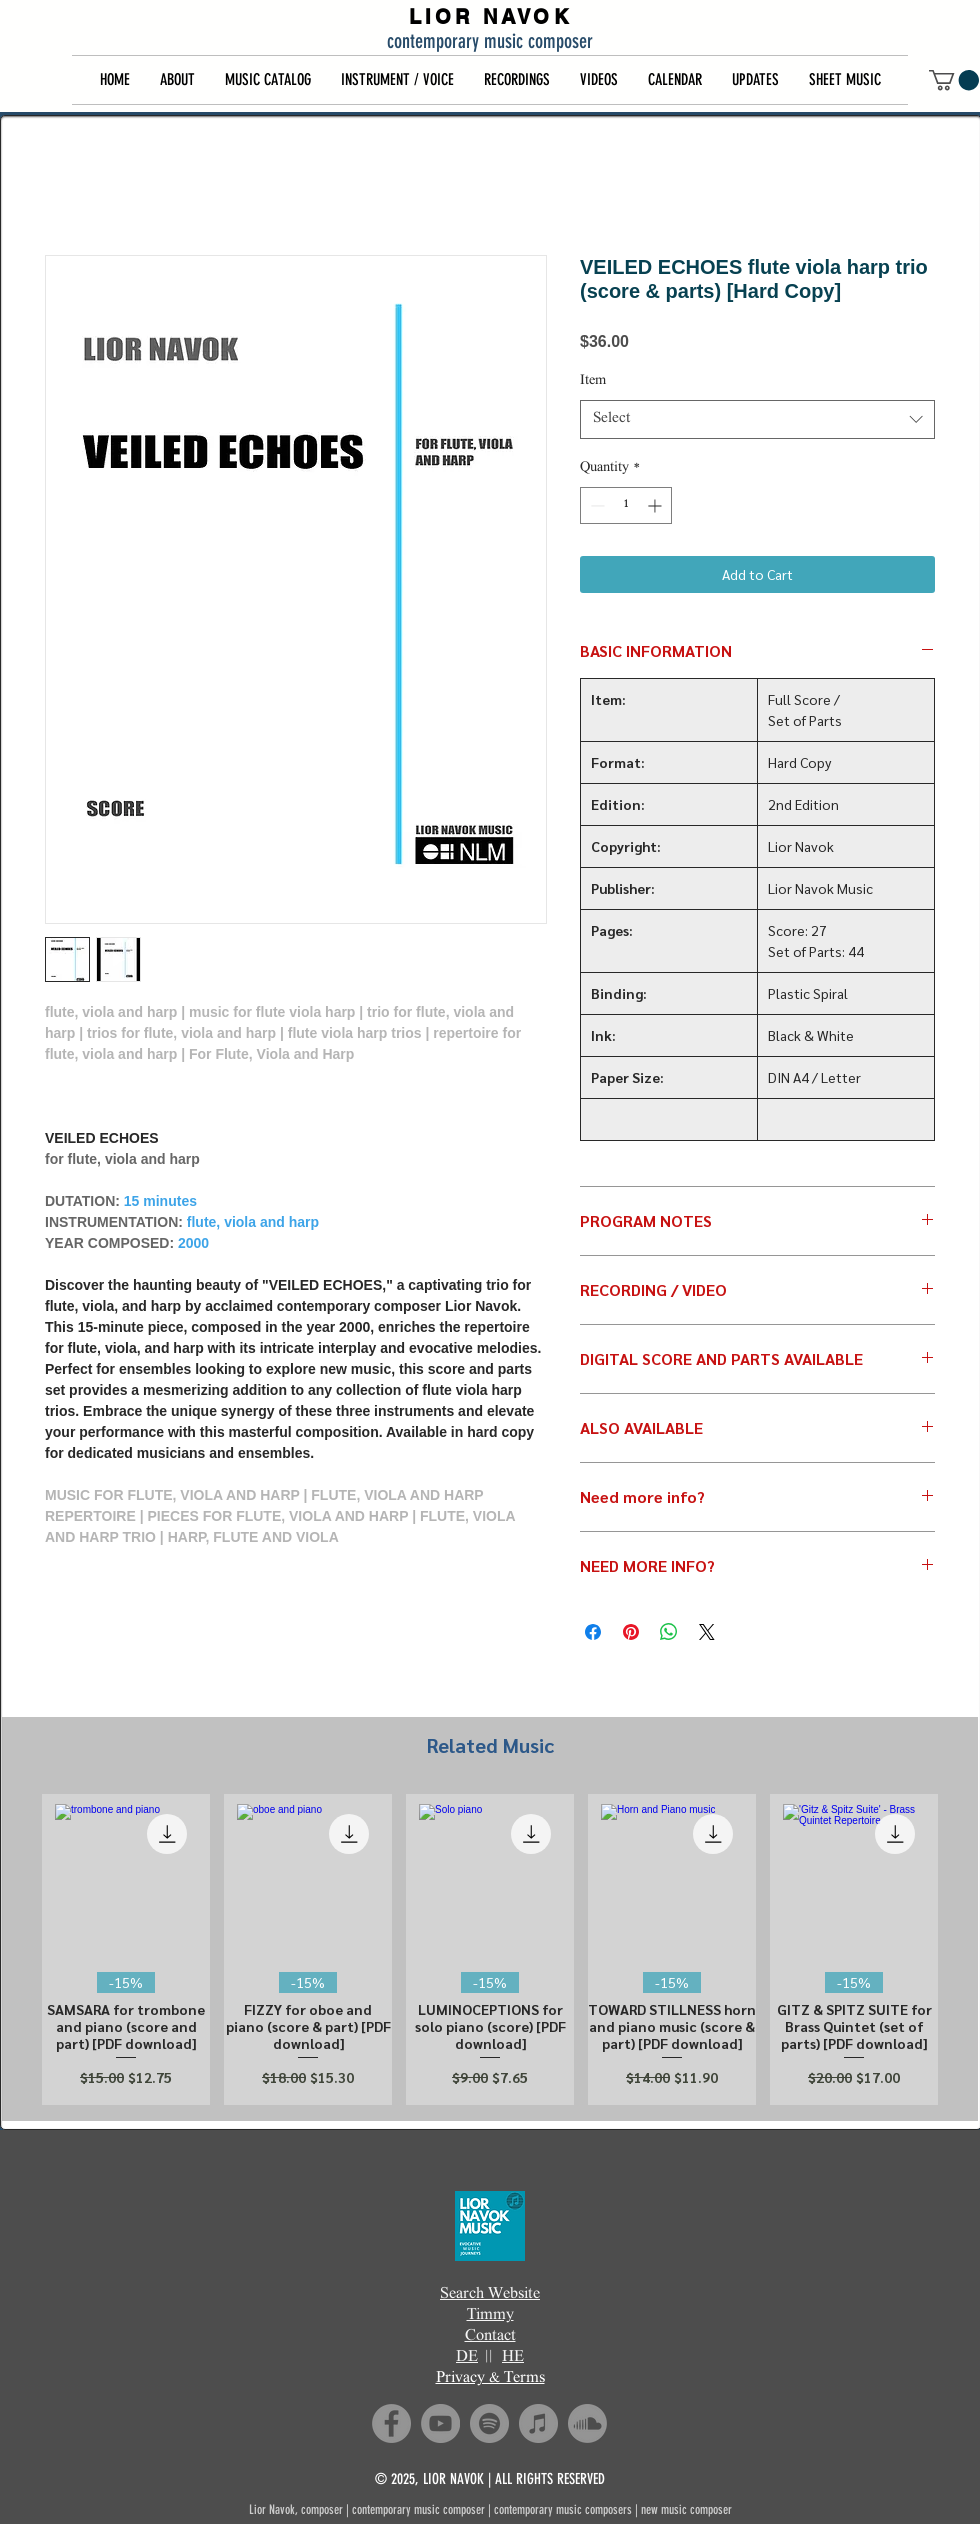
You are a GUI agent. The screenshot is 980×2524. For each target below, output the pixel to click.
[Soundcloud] (587, 2423)
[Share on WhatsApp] (669, 1632)
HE (513, 2357)
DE (467, 2357)
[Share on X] (707, 1632)
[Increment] (656, 505)
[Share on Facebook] (593, 1632)
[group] (490, 1950)
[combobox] (757, 419)
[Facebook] (391, 2423)
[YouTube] (440, 2423)
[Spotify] (489, 2423)
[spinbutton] (626, 505)
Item (593, 381)
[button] (177, 80)
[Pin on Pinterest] (631, 1632)
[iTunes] (538, 2423)
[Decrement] (595, 505)
